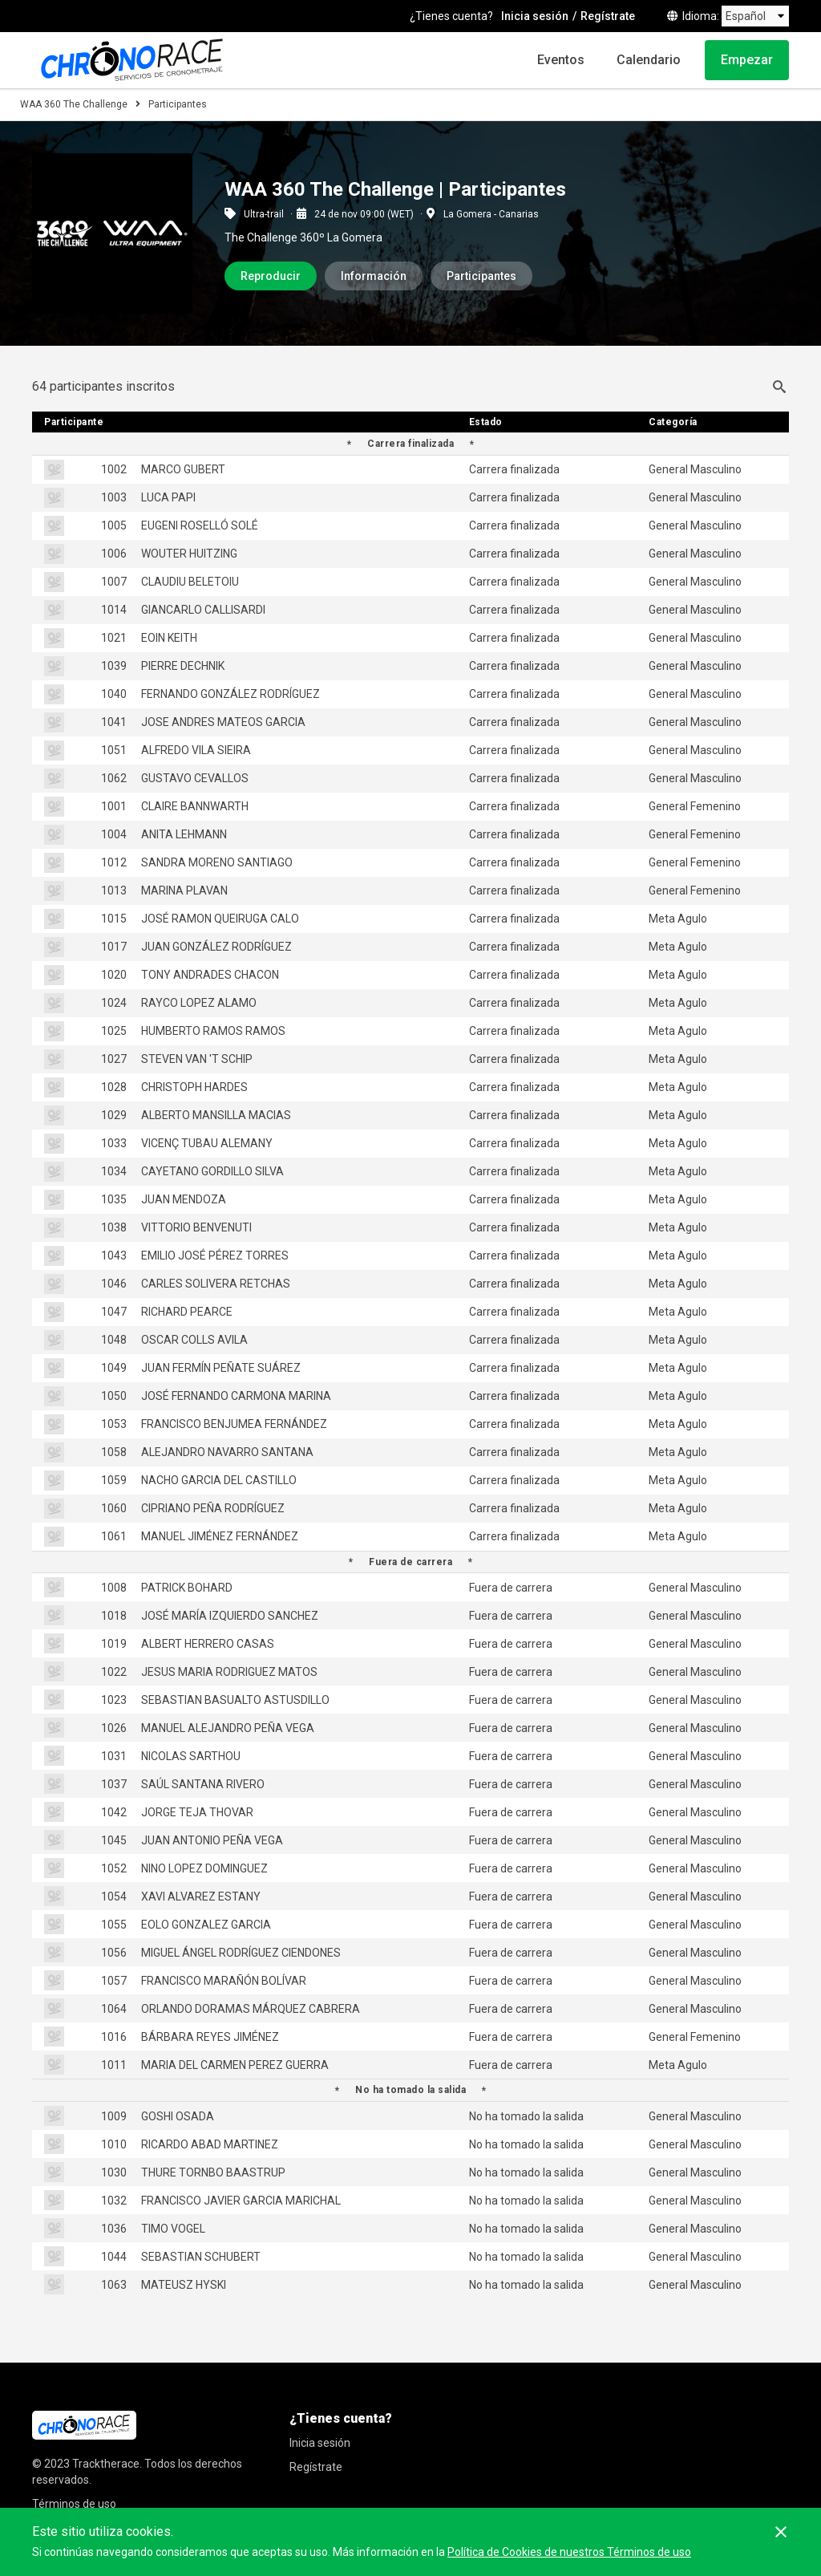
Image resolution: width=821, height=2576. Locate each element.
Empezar (747, 59)
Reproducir (271, 276)
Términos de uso (74, 2503)
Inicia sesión (534, 16)
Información (373, 276)
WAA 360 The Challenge (73, 104)
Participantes (481, 276)
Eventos (560, 59)
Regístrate (607, 16)
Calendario (649, 59)
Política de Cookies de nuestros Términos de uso (569, 2552)
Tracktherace (106, 2463)
